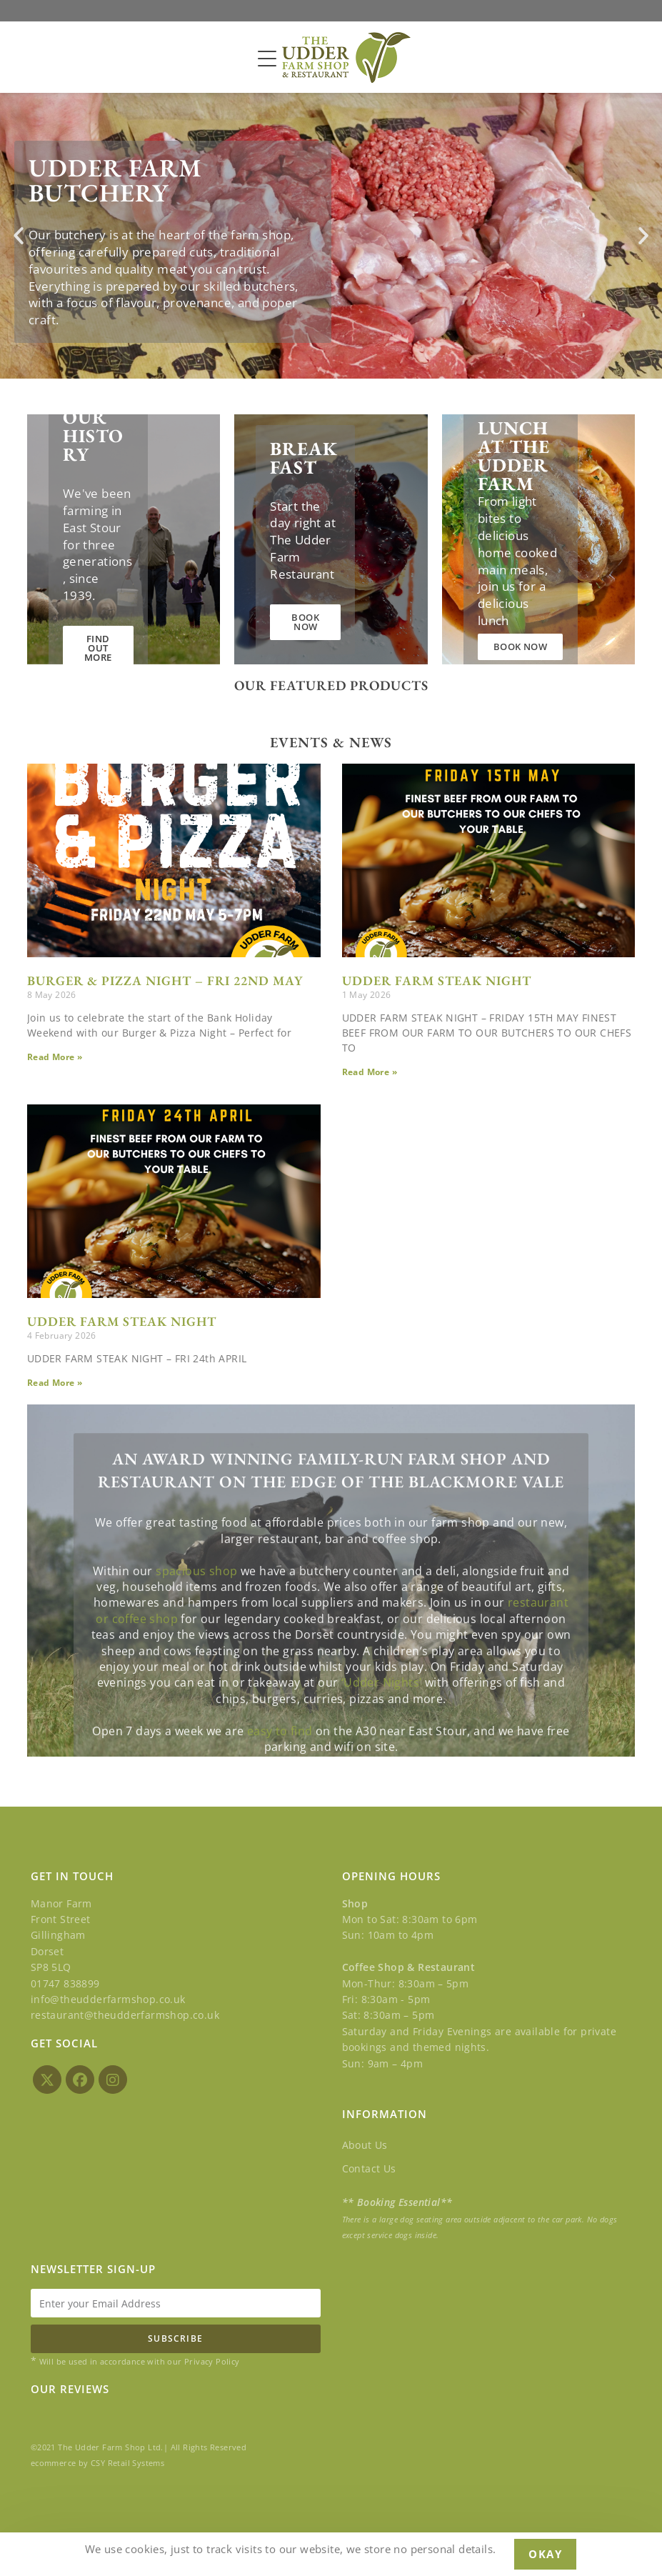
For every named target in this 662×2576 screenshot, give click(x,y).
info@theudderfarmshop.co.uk (108, 1999)
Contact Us (369, 2168)
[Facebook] (80, 2079)
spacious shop (196, 1644)
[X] (47, 2079)
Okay (545, 2554)
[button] (18, 235)
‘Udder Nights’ (381, 1756)
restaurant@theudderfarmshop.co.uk (125, 2015)
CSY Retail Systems (127, 2462)
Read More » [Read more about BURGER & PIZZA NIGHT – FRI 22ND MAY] (54, 1057)
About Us (365, 2145)
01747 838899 (65, 1983)
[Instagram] (113, 2079)
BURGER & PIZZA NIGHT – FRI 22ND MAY (165, 980)
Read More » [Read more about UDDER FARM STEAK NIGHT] (369, 1072)
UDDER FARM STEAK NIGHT (436, 980)
